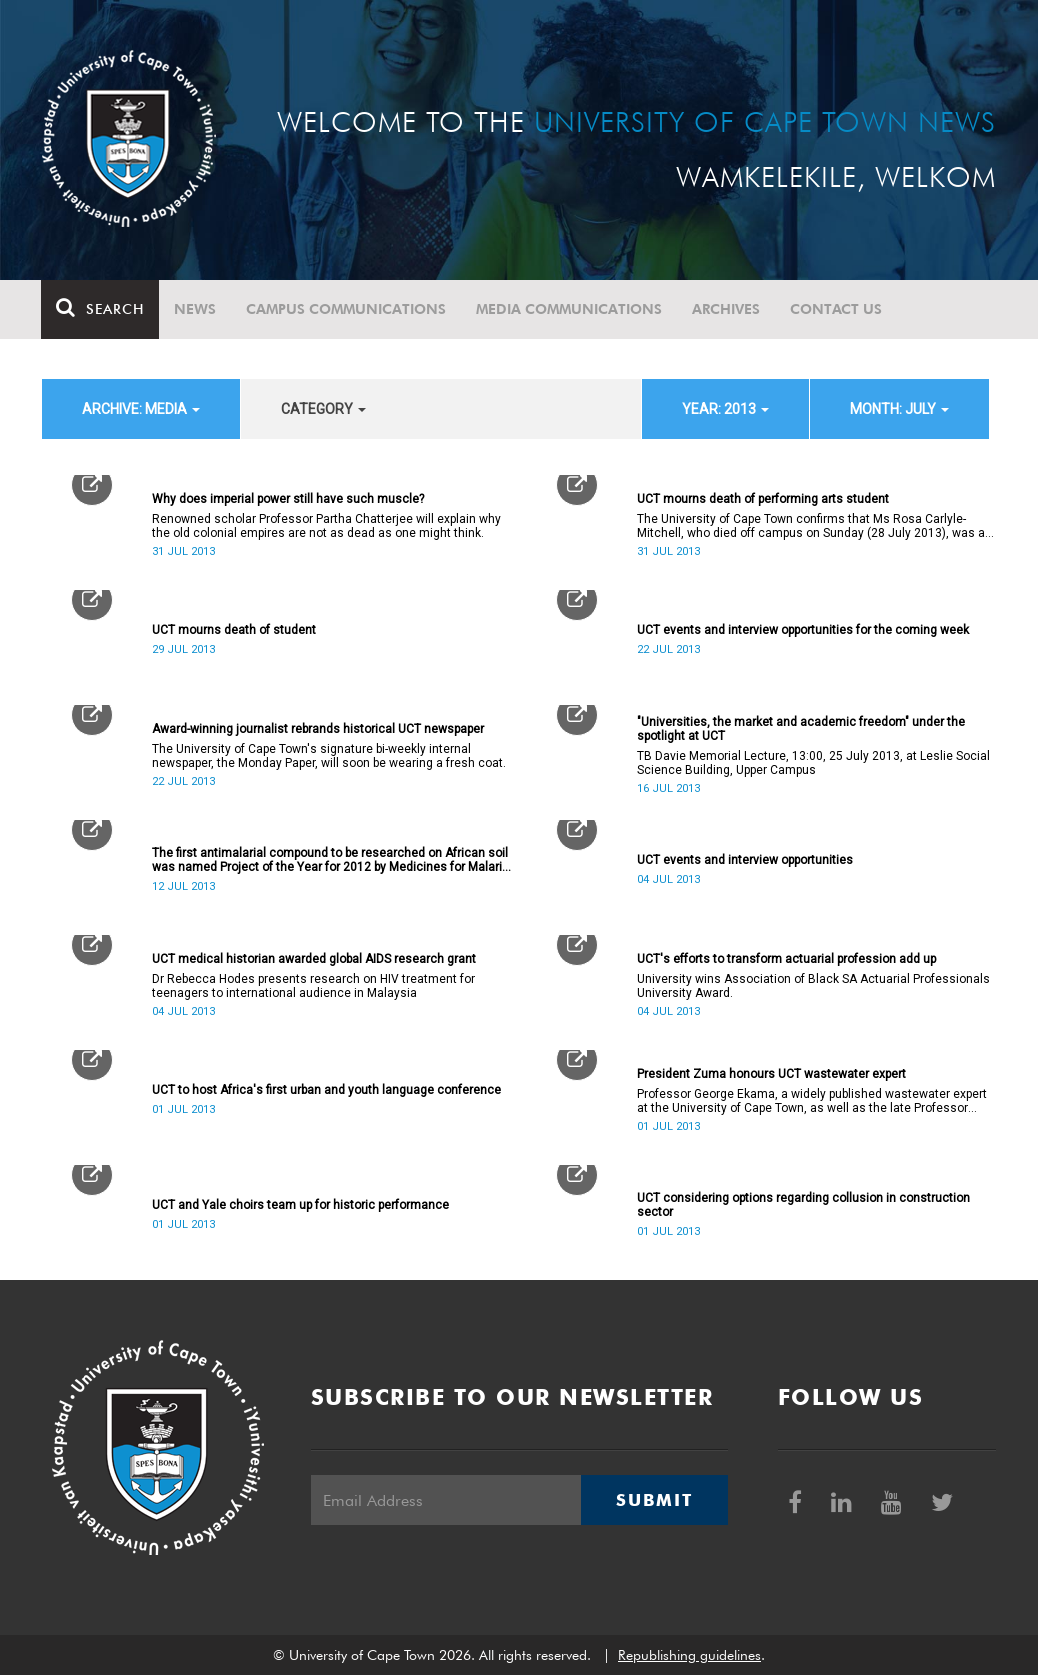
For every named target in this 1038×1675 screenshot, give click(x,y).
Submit (654, 1500)
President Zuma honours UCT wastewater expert (771, 1074)
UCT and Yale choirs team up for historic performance (300, 1205)
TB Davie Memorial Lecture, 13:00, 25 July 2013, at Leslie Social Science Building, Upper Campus (813, 763)
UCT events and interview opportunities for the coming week (803, 630)
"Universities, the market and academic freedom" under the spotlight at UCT (801, 729)
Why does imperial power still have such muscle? (288, 499)
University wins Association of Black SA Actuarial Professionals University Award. (813, 986)
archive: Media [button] (141, 409)
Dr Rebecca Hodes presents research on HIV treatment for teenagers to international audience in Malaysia (313, 986)
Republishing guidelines (689, 1655)
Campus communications (347, 309)
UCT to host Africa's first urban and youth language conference (326, 1090)
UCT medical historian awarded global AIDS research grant (314, 959)
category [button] (323, 409)
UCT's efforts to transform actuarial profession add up (786, 959)
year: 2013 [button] (725, 409)
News (196, 309)
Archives (727, 309)
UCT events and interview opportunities (745, 860)
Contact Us (837, 309)
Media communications (570, 309)
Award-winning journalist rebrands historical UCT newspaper (318, 729)
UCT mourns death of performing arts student (763, 499)
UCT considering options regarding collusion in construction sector (803, 1205)
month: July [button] (899, 409)
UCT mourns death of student (234, 630)
